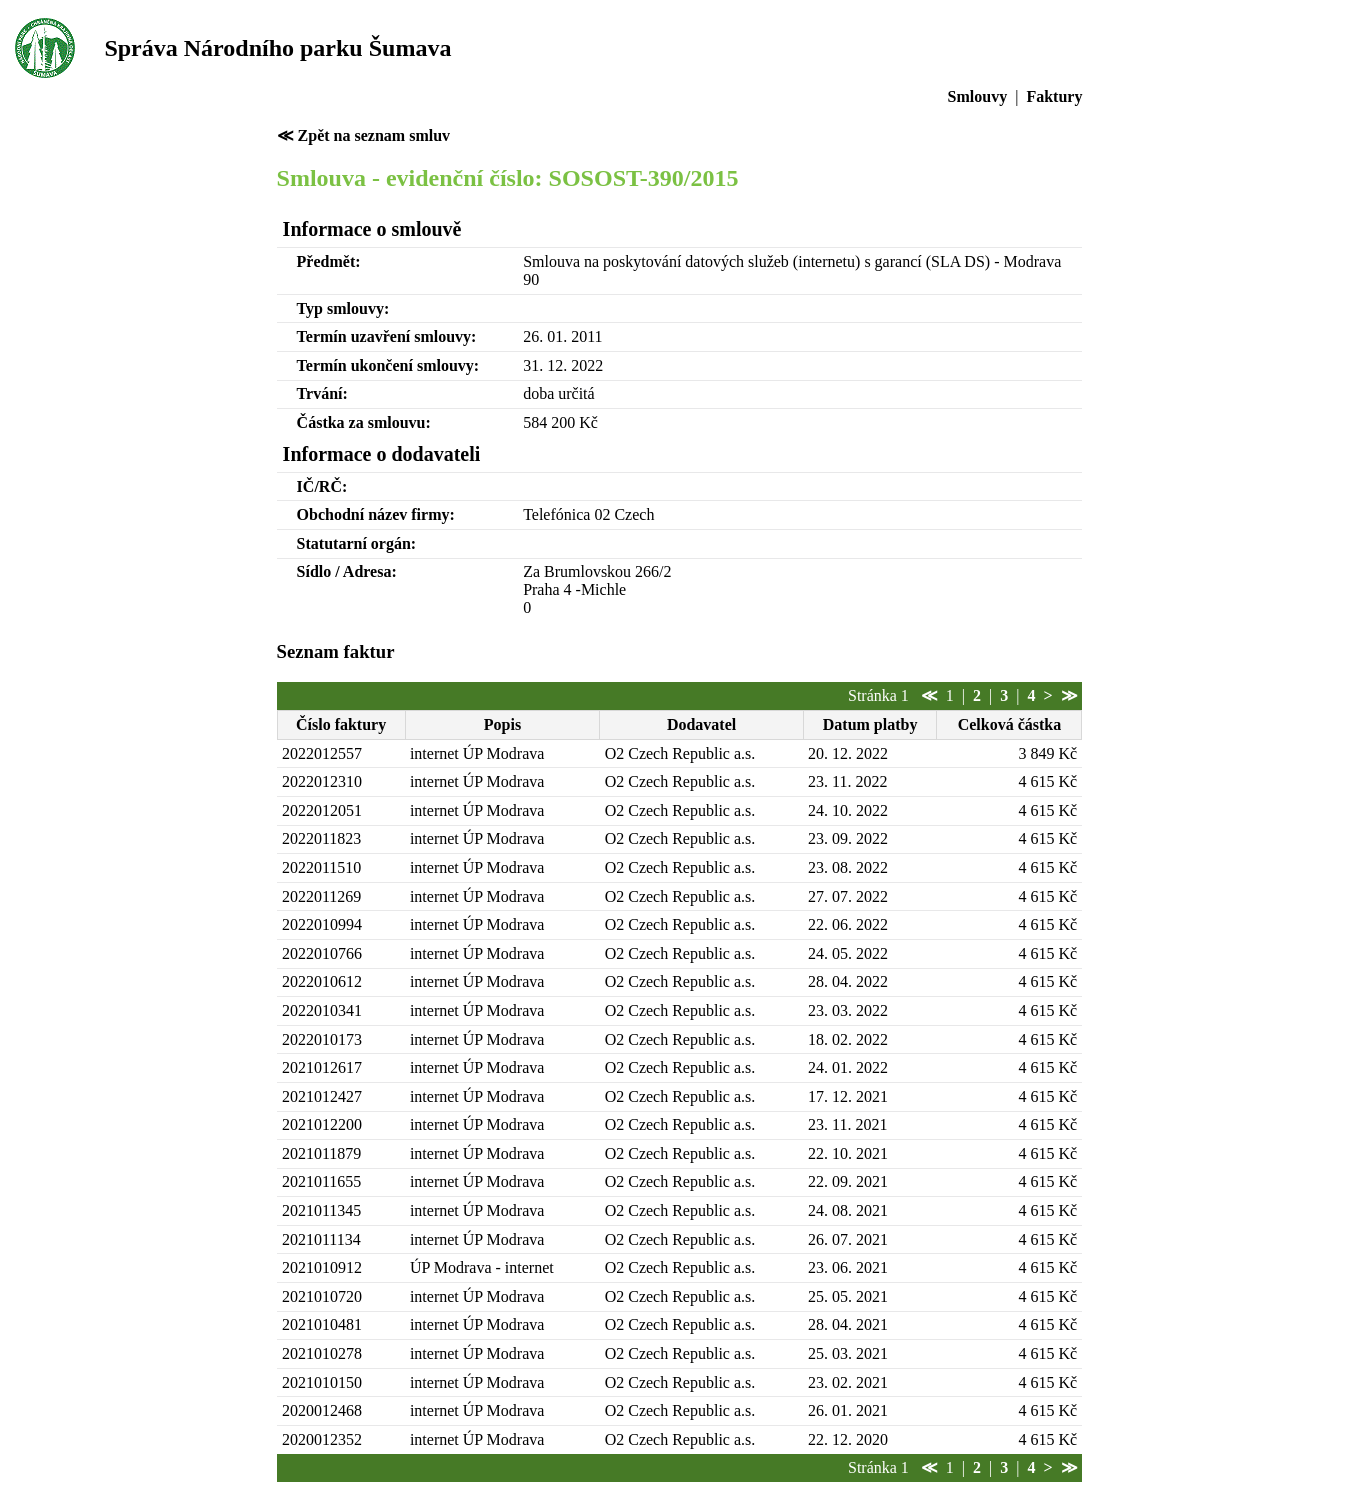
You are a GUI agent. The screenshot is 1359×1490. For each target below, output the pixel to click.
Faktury (1054, 96)
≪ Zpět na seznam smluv (363, 135)
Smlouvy (978, 96)
